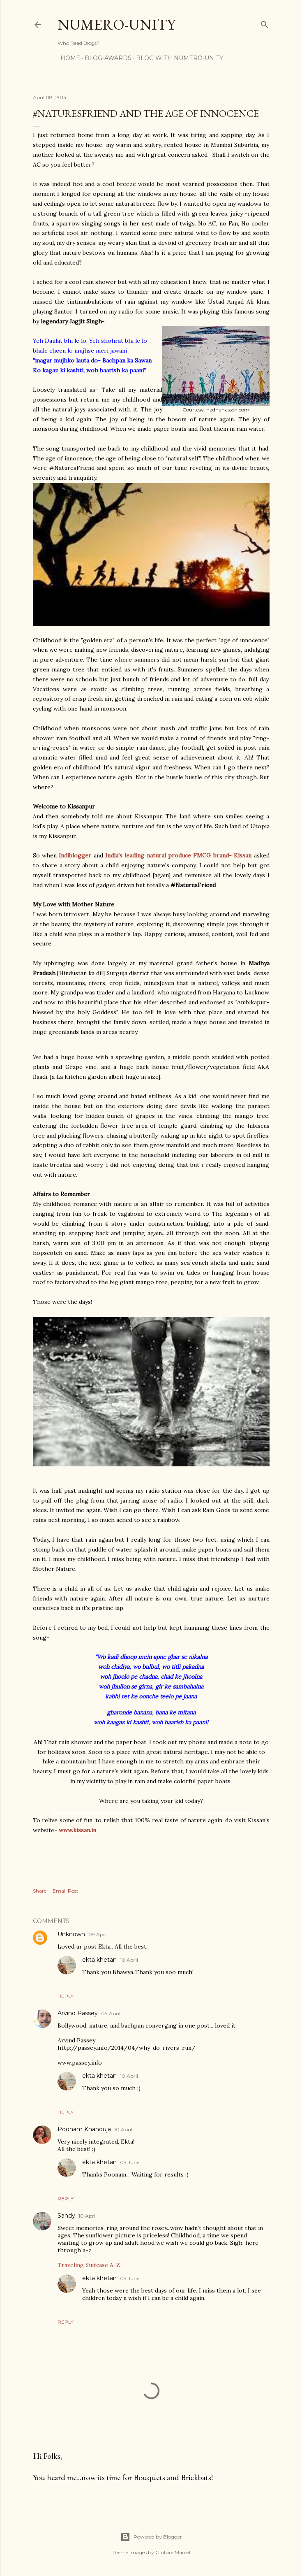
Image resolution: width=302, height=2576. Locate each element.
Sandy (66, 2215)
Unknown (71, 1934)
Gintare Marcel (172, 2552)
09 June (129, 2162)
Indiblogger (76, 855)
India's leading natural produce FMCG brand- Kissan (177, 855)
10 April (129, 1960)
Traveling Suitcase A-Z (89, 2265)
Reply (66, 1996)
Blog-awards (105, 58)
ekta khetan (99, 1959)
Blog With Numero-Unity (176, 58)
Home (67, 58)
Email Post (65, 1891)
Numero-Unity (116, 24)
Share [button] (39, 1891)
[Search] (265, 23)
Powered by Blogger (151, 2537)
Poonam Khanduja (84, 2129)
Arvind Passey (78, 2013)
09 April (98, 1934)
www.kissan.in (77, 1830)
